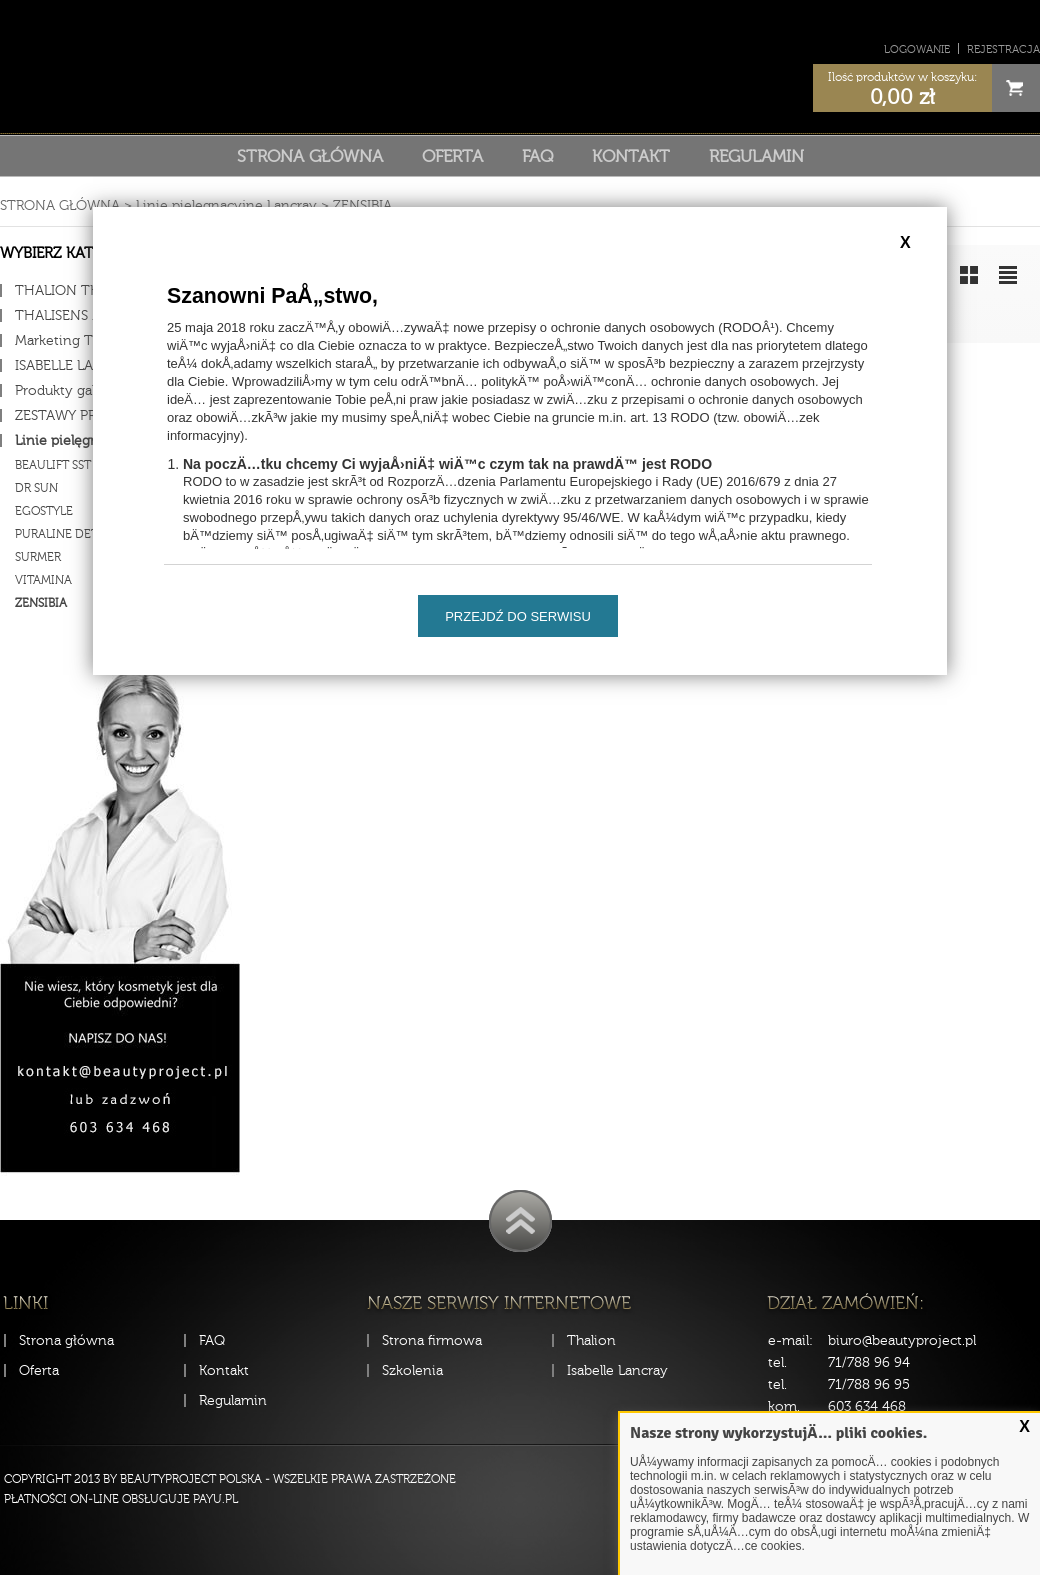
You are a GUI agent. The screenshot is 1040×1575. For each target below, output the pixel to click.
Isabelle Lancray (617, 1370)
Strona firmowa (432, 1340)
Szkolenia (412, 1370)
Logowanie (917, 49)
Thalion (591, 1340)
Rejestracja (1003, 49)
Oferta (452, 156)
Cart (1016, 88)
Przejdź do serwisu (518, 616)
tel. (777, 1362)
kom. (784, 1406)
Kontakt (631, 156)
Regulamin (756, 156)
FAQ (537, 156)
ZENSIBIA (362, 205)
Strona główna (310, 156)
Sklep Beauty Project (520, 63)
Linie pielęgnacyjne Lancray (226, 205)
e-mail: (790, 1340)
